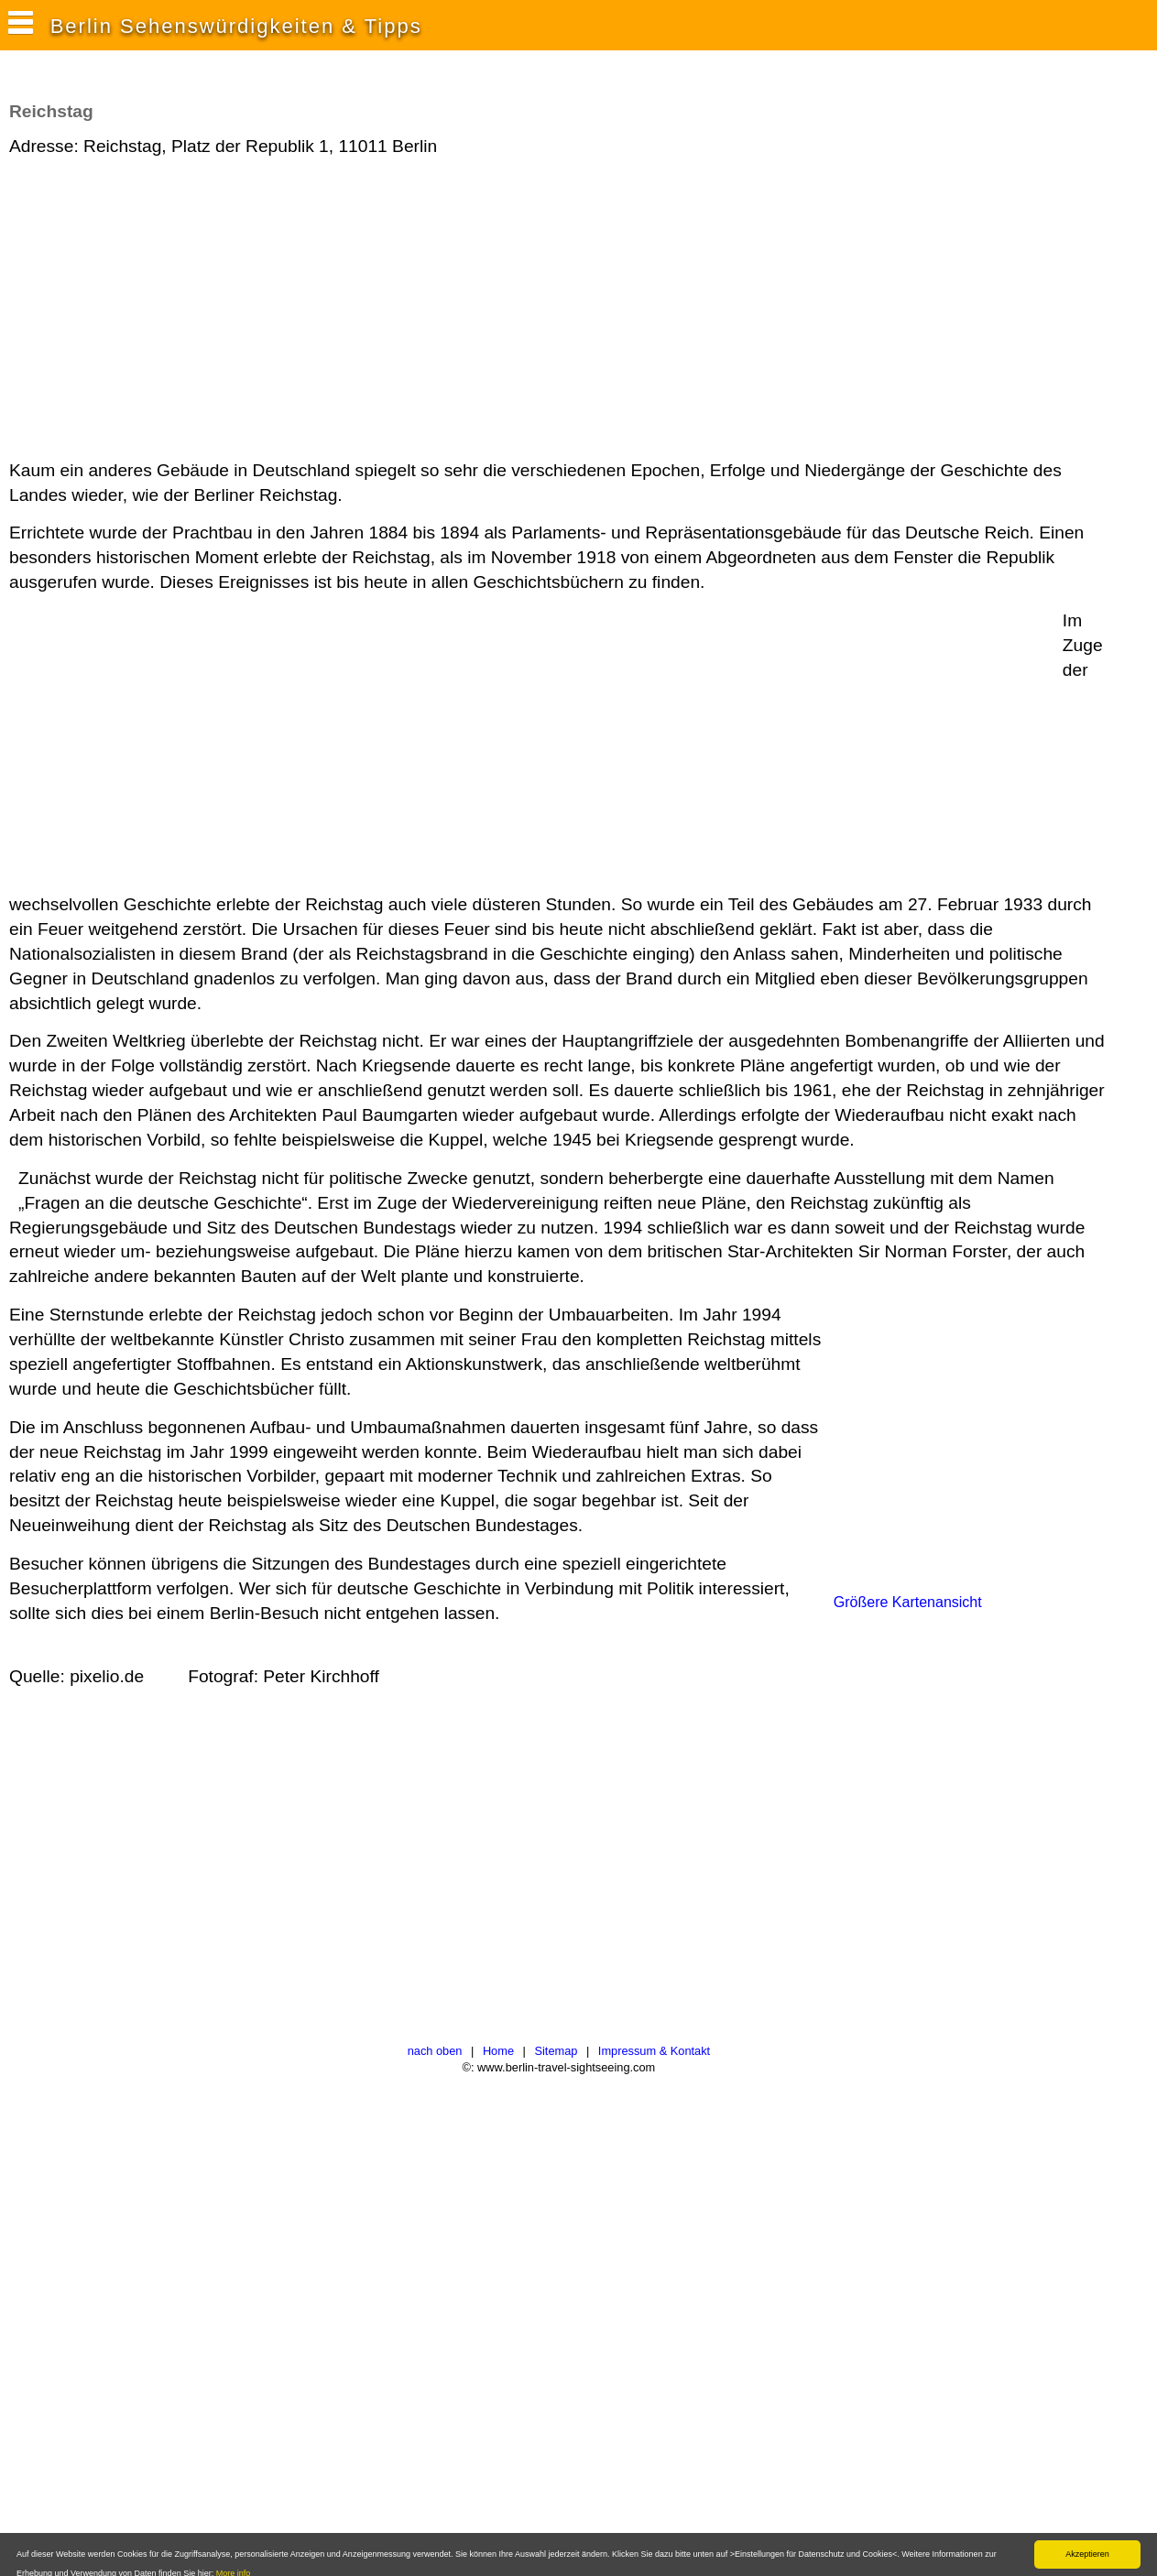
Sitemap (555, 2051)
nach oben (435, 2051)
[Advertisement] (342, 310)
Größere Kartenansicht (908, 1602)
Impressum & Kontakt (654, 2051)
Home (498, 2051)
